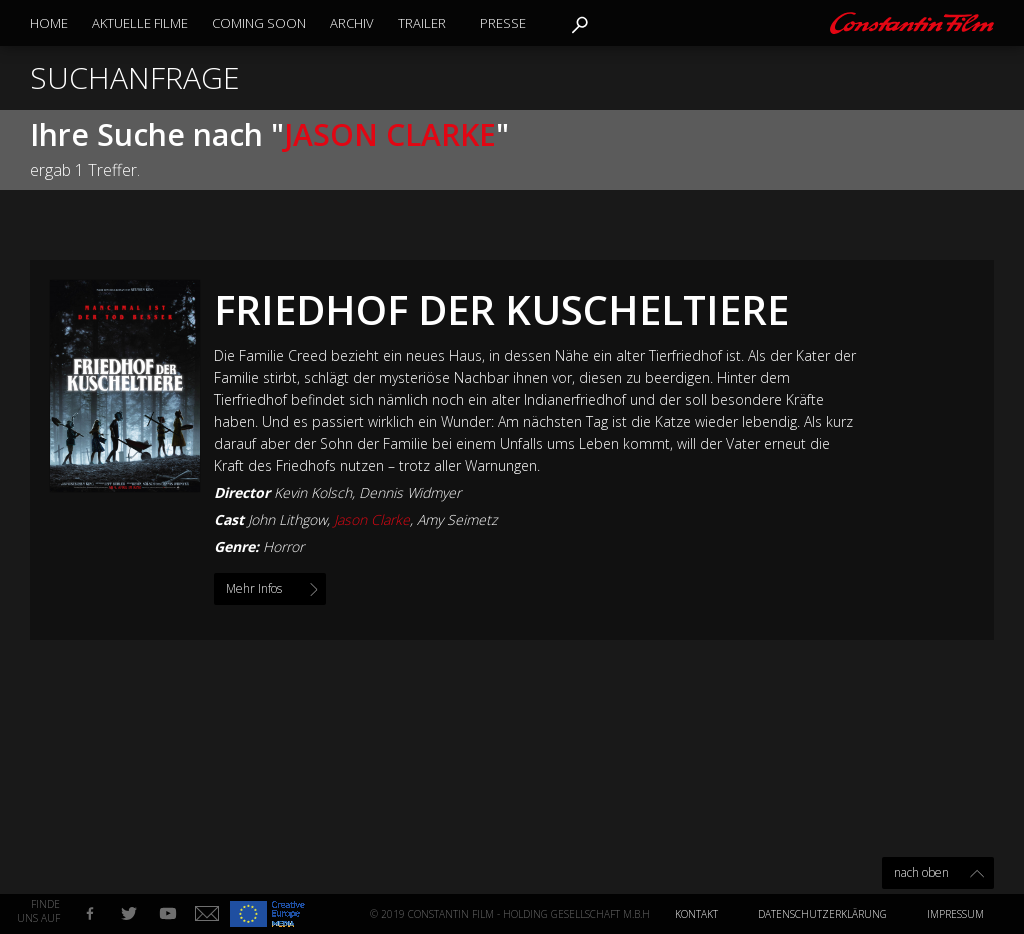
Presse (503, 23)
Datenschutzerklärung (822, 914)
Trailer (422, 23)
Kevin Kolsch (313, 492)
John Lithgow (287, 519)
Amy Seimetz (457, 519)
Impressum (955, 914)
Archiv (352, 23)
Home (49, 23)
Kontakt (696, 914)
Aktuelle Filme (140, 23)
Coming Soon (259, 23)
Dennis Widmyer (410, 492)
